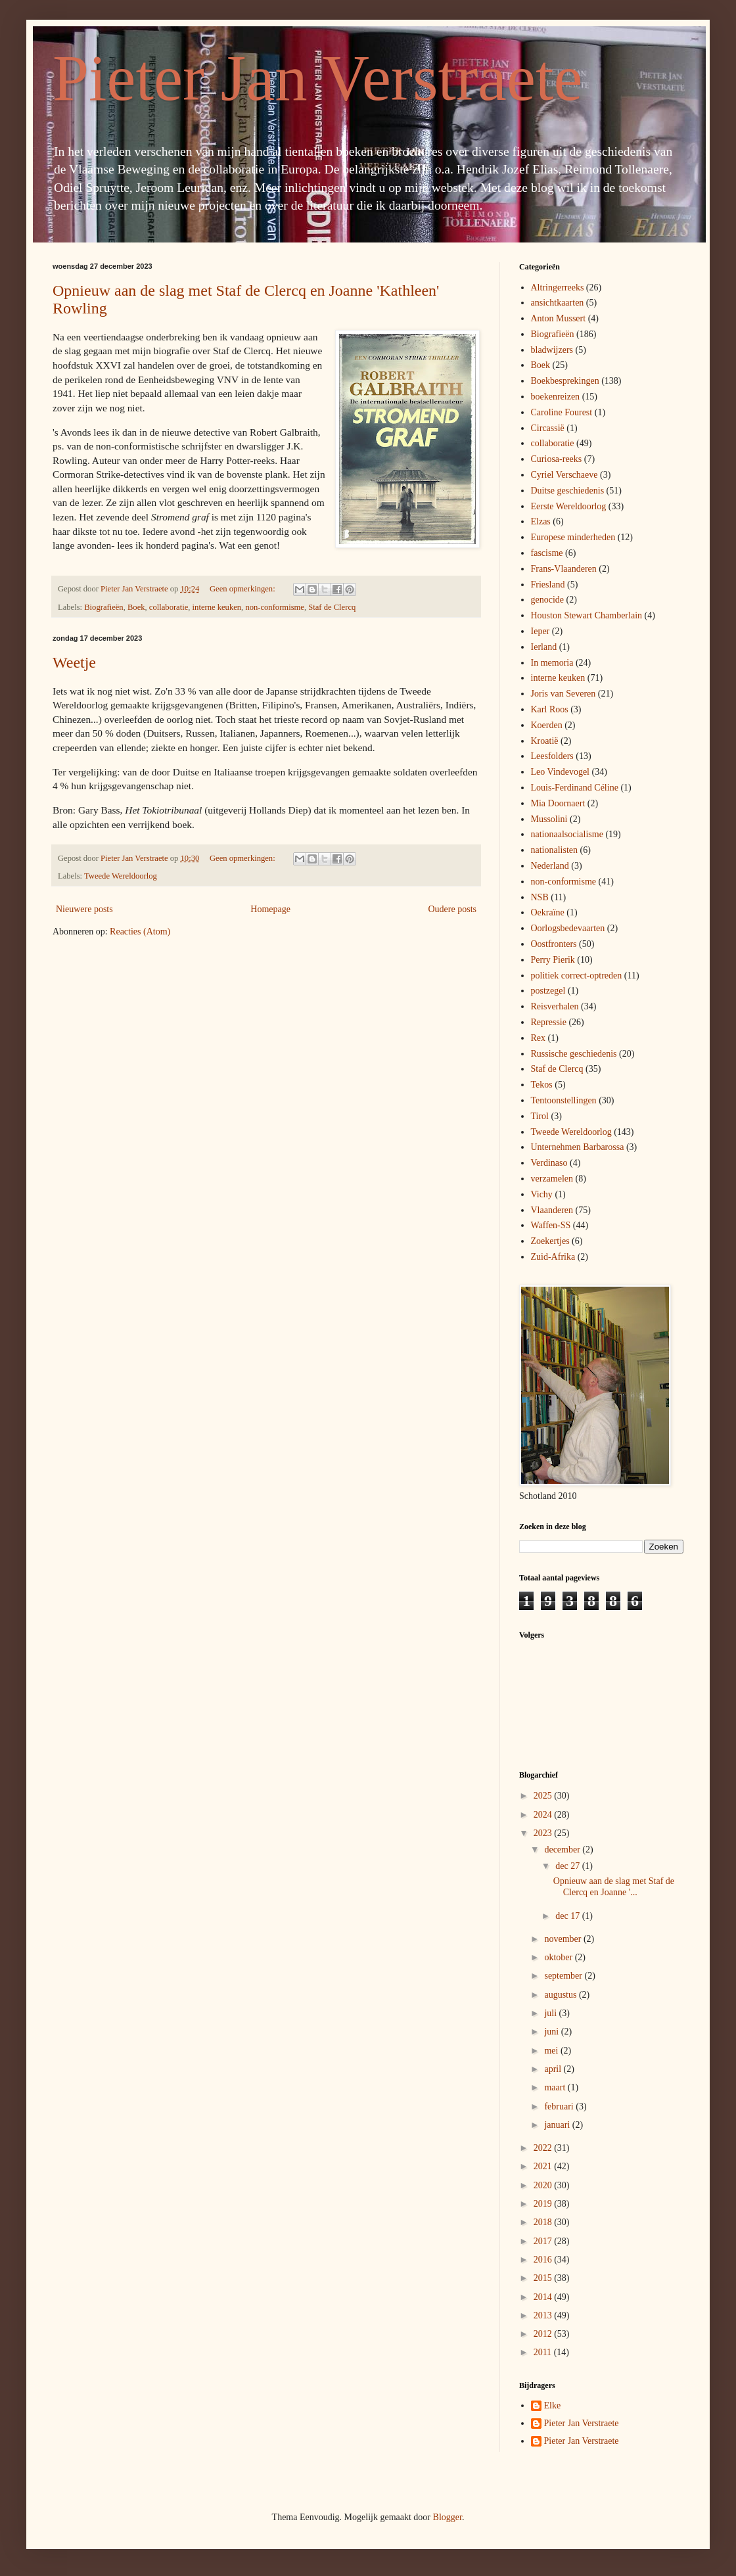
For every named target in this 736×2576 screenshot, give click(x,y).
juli (551, 2013)
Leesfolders (552, 756)
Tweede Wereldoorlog (120, 876)
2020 (544, 2185)
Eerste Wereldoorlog (569, 506)
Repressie (548, 1022)
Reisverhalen (555, 1006)
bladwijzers (552, 350)
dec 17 (568, 1916)
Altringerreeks (557, 287)
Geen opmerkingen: (243, 588)
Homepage (270, 909)
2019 (544, 2204)
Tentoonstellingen (564, 1100)
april (553, 2069)
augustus (561, 1995)
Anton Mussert (558, 318)
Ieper (540, 631)
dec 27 (568, 1866)
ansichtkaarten (557, 303)
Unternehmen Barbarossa (577, 1147)
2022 (544, 2148)
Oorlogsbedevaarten (568, 928)
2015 (544, 2278)
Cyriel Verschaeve (564, 475)
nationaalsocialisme (567, 834)
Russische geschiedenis (574, 1054)
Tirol (540, 1116)
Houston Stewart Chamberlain (587, 615)
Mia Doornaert (558, 803)
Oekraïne (547, 912)
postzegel (548, 991)
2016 (544, 2260)
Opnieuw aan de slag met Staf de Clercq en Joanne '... (613, 1886)
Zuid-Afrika (553, 1257)
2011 (544, 2352)
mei (552, 2051)
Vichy (542, 1194)
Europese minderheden (573, 537)
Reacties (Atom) (140, 931)
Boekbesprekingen (565, 381)
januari (558, 2125)
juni (552, 2031)
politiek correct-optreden (576, 975)
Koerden (547, 725)
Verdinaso (549, 1163)
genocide (547, 600)
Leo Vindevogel (560, 772)
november (563, 1939)
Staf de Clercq (332, 607)
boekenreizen (555, 397)
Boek (136, 607)
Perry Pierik (553, 960)
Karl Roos (549, 709)
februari (560, 2106)
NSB (540, 897)
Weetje (74, 662)
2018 (544, 2222)
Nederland (550, 866)
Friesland (548, 584)
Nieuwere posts (84, 909)
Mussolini (549, 819)
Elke (552, 2405)
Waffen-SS (551, 1225)
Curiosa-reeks (556, 459)
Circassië (547, 428)
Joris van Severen (563, 694)
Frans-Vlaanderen (564, 569)
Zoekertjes (550, 1241)
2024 (544, 1815)
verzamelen (552, 1179)
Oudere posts (452, 909)
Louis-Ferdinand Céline (574, 788)
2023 (544, 1833)
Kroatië (545, 741)
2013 (544, 2315)
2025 (544, 1796)
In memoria (552, 663)
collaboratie (168, 607)
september (564, 1976)
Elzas (541, 521)
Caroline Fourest (562, 412)
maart (555, 2087)
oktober (559, 1957)
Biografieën (103, 607)
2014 (544, 2297)
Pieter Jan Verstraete (317, 78)
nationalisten (554, 850)
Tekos (542, 1085)
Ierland (544, 647)
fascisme (547, 553)
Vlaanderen (552, 1210)
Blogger (447, 2517)
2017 (544, 2241)
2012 (544, 2334)
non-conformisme (274, 607)
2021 (544, 2166)
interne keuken (217, 607)
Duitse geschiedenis (568, 490)
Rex (538, 1038)
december (563, 1849)
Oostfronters (554, 944)
